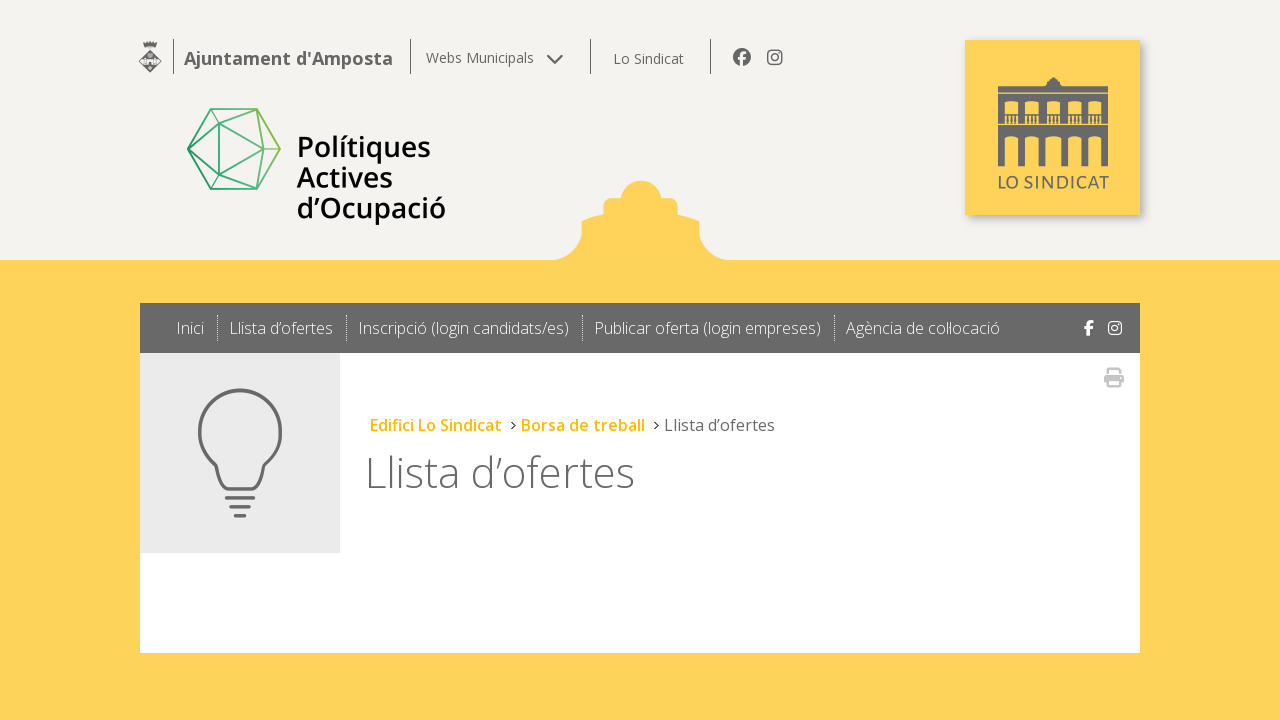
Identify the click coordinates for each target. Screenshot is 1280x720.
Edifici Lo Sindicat (436, 425)
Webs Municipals (495, 57)
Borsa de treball (583, 425)
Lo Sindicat (648, 58)
